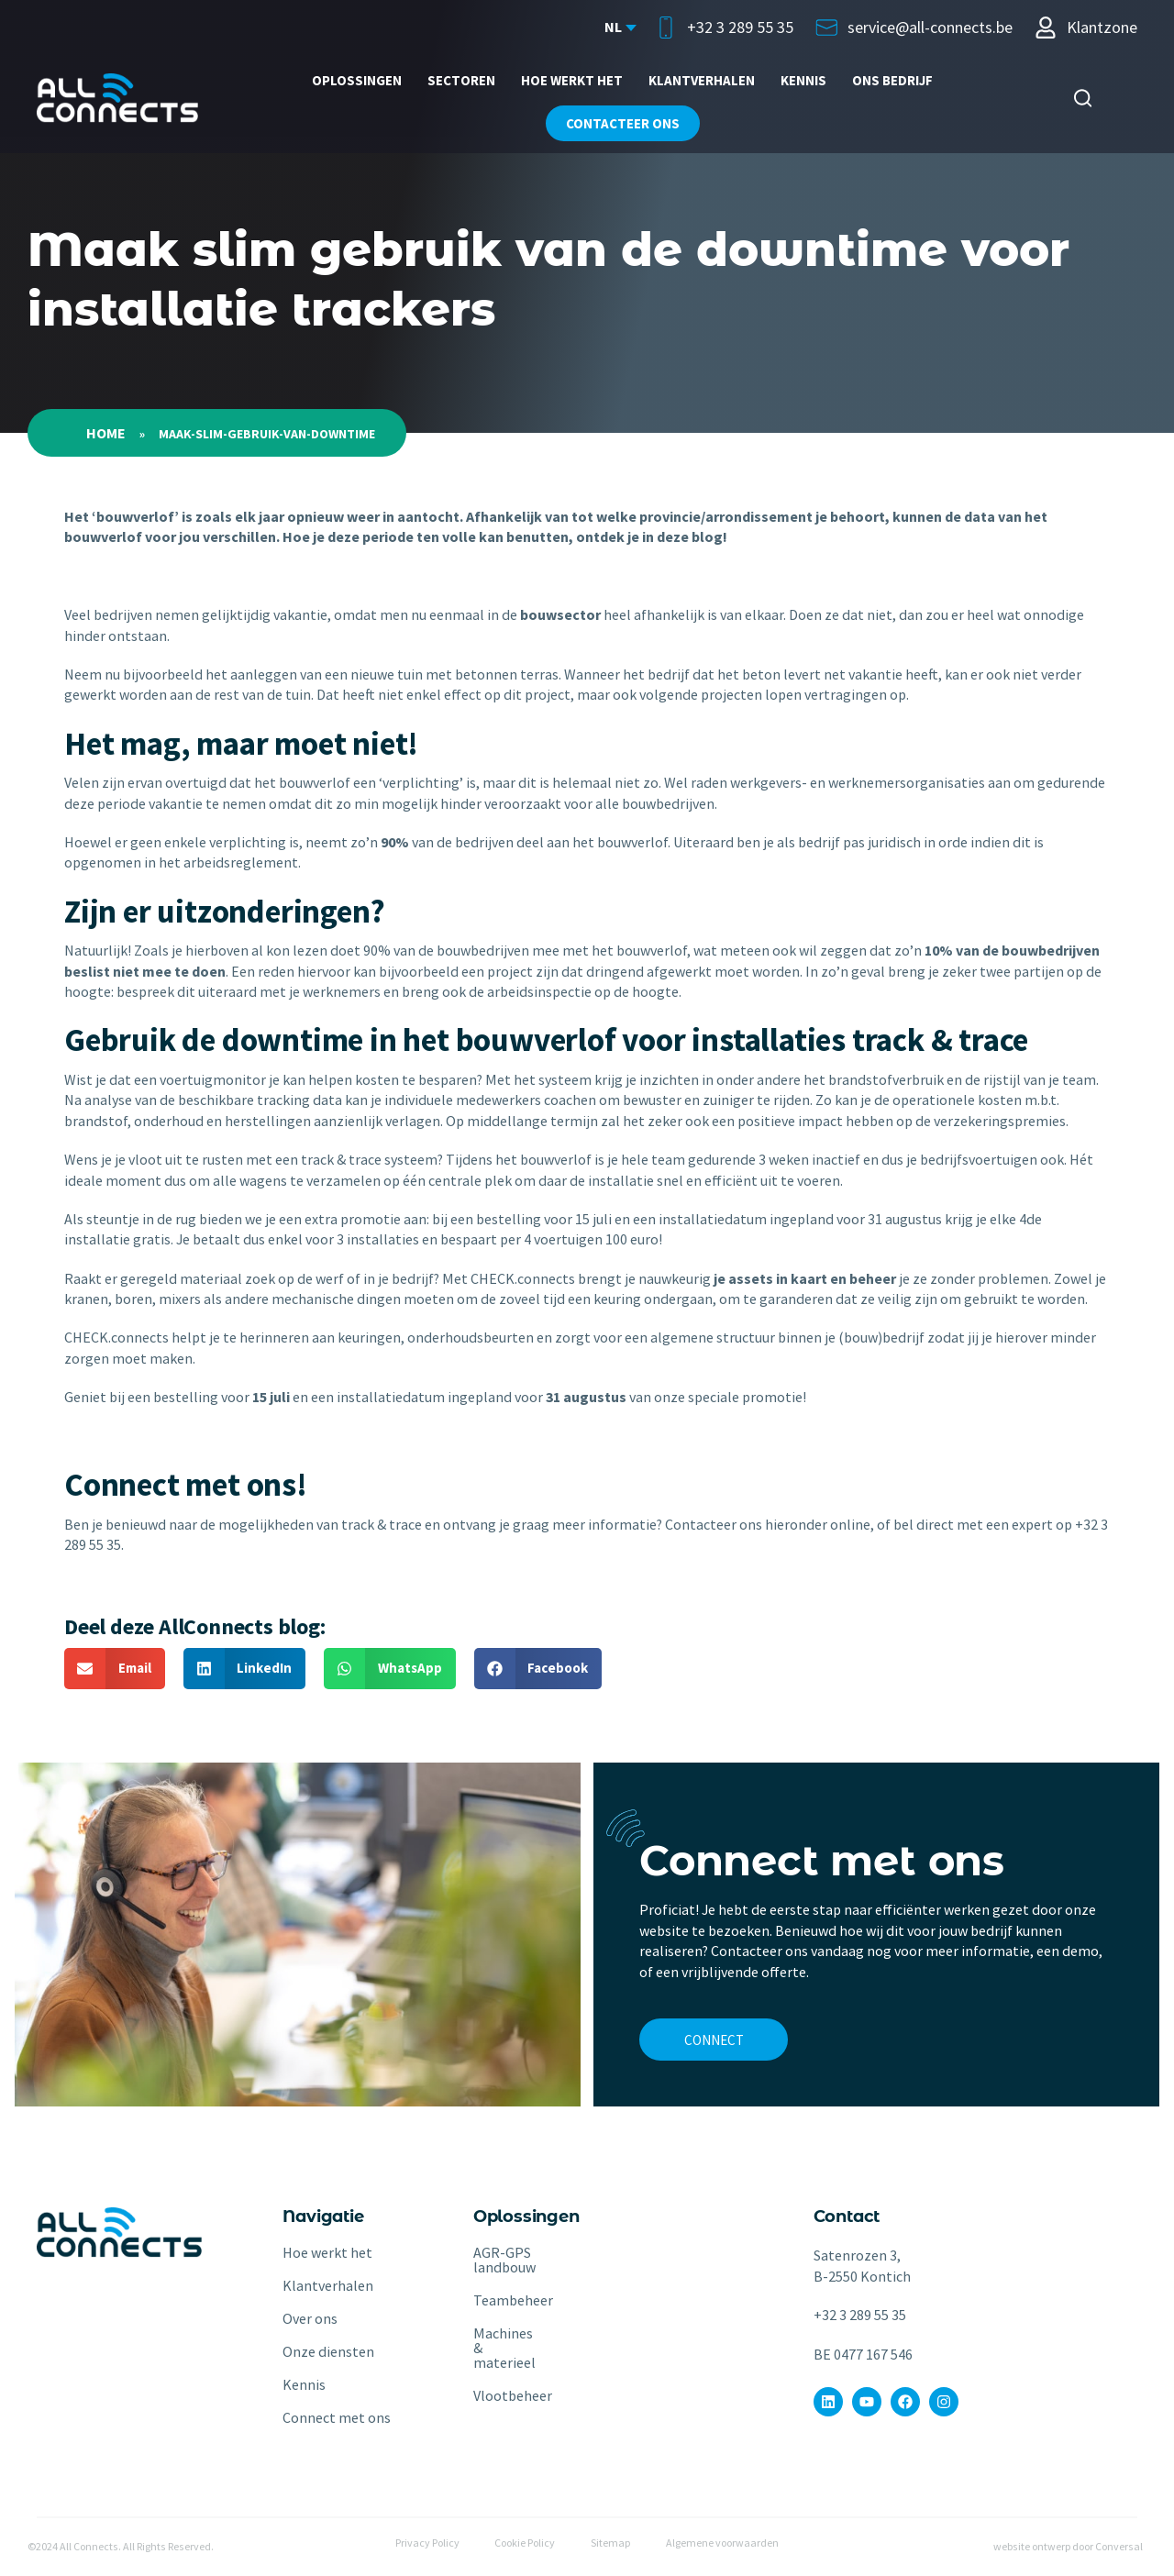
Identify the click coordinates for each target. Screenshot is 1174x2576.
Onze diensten (328, 2351)
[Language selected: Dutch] (620, 27)
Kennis (803, 80)
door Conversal (1107, 2546)
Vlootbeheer (496, 2395)
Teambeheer (496, 2300)
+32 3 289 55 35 (860, 2314)
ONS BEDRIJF (892, 80)
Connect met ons (336, 2417)
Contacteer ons (623, 123)
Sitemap (611, 2542)
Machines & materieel (496, 2348)
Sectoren (461, 80)
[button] (114, 1668)
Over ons (310, 2318)
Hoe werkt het (572, 80)
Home (106, 433)
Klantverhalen (701, 80)
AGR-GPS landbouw (496, 2259)
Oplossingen (357, 80)
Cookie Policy (524, 2542)
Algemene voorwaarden (724, 2542)
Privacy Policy (425, 2542)
